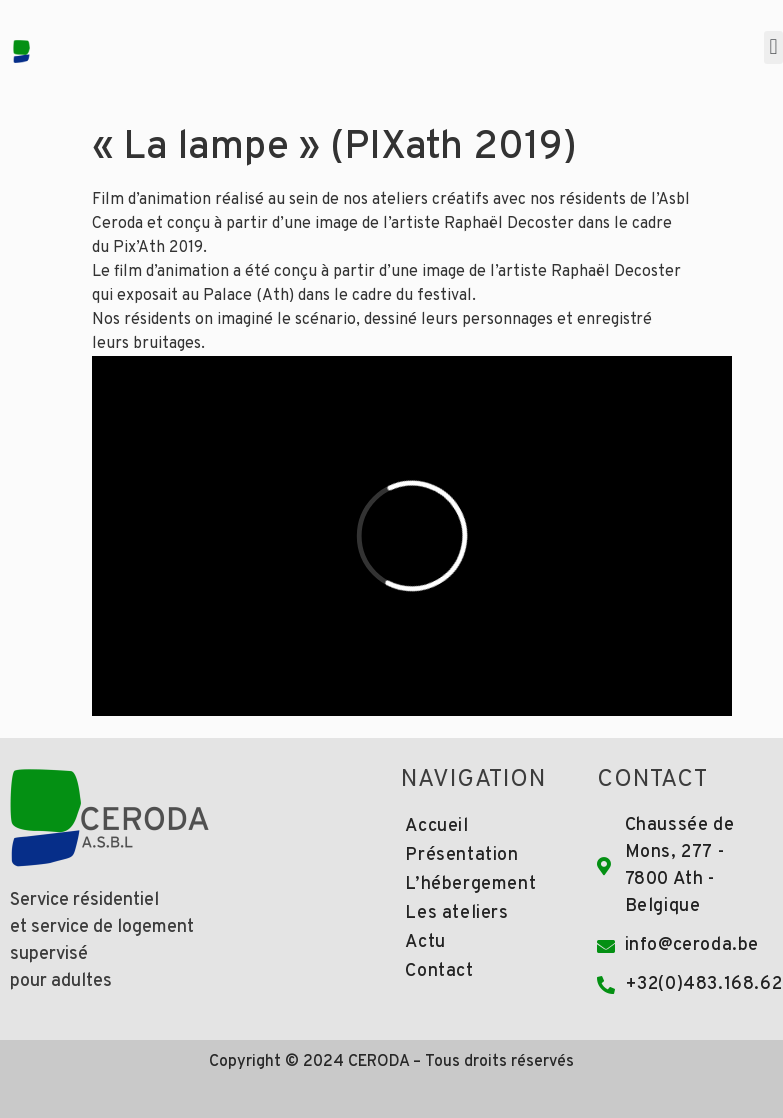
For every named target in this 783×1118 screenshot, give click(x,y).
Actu (425, 942)
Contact (439, 971)
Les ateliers (456, 913)
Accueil (436, 826)
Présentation (461, 855)
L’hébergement (470, 884)
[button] (773, 47)
